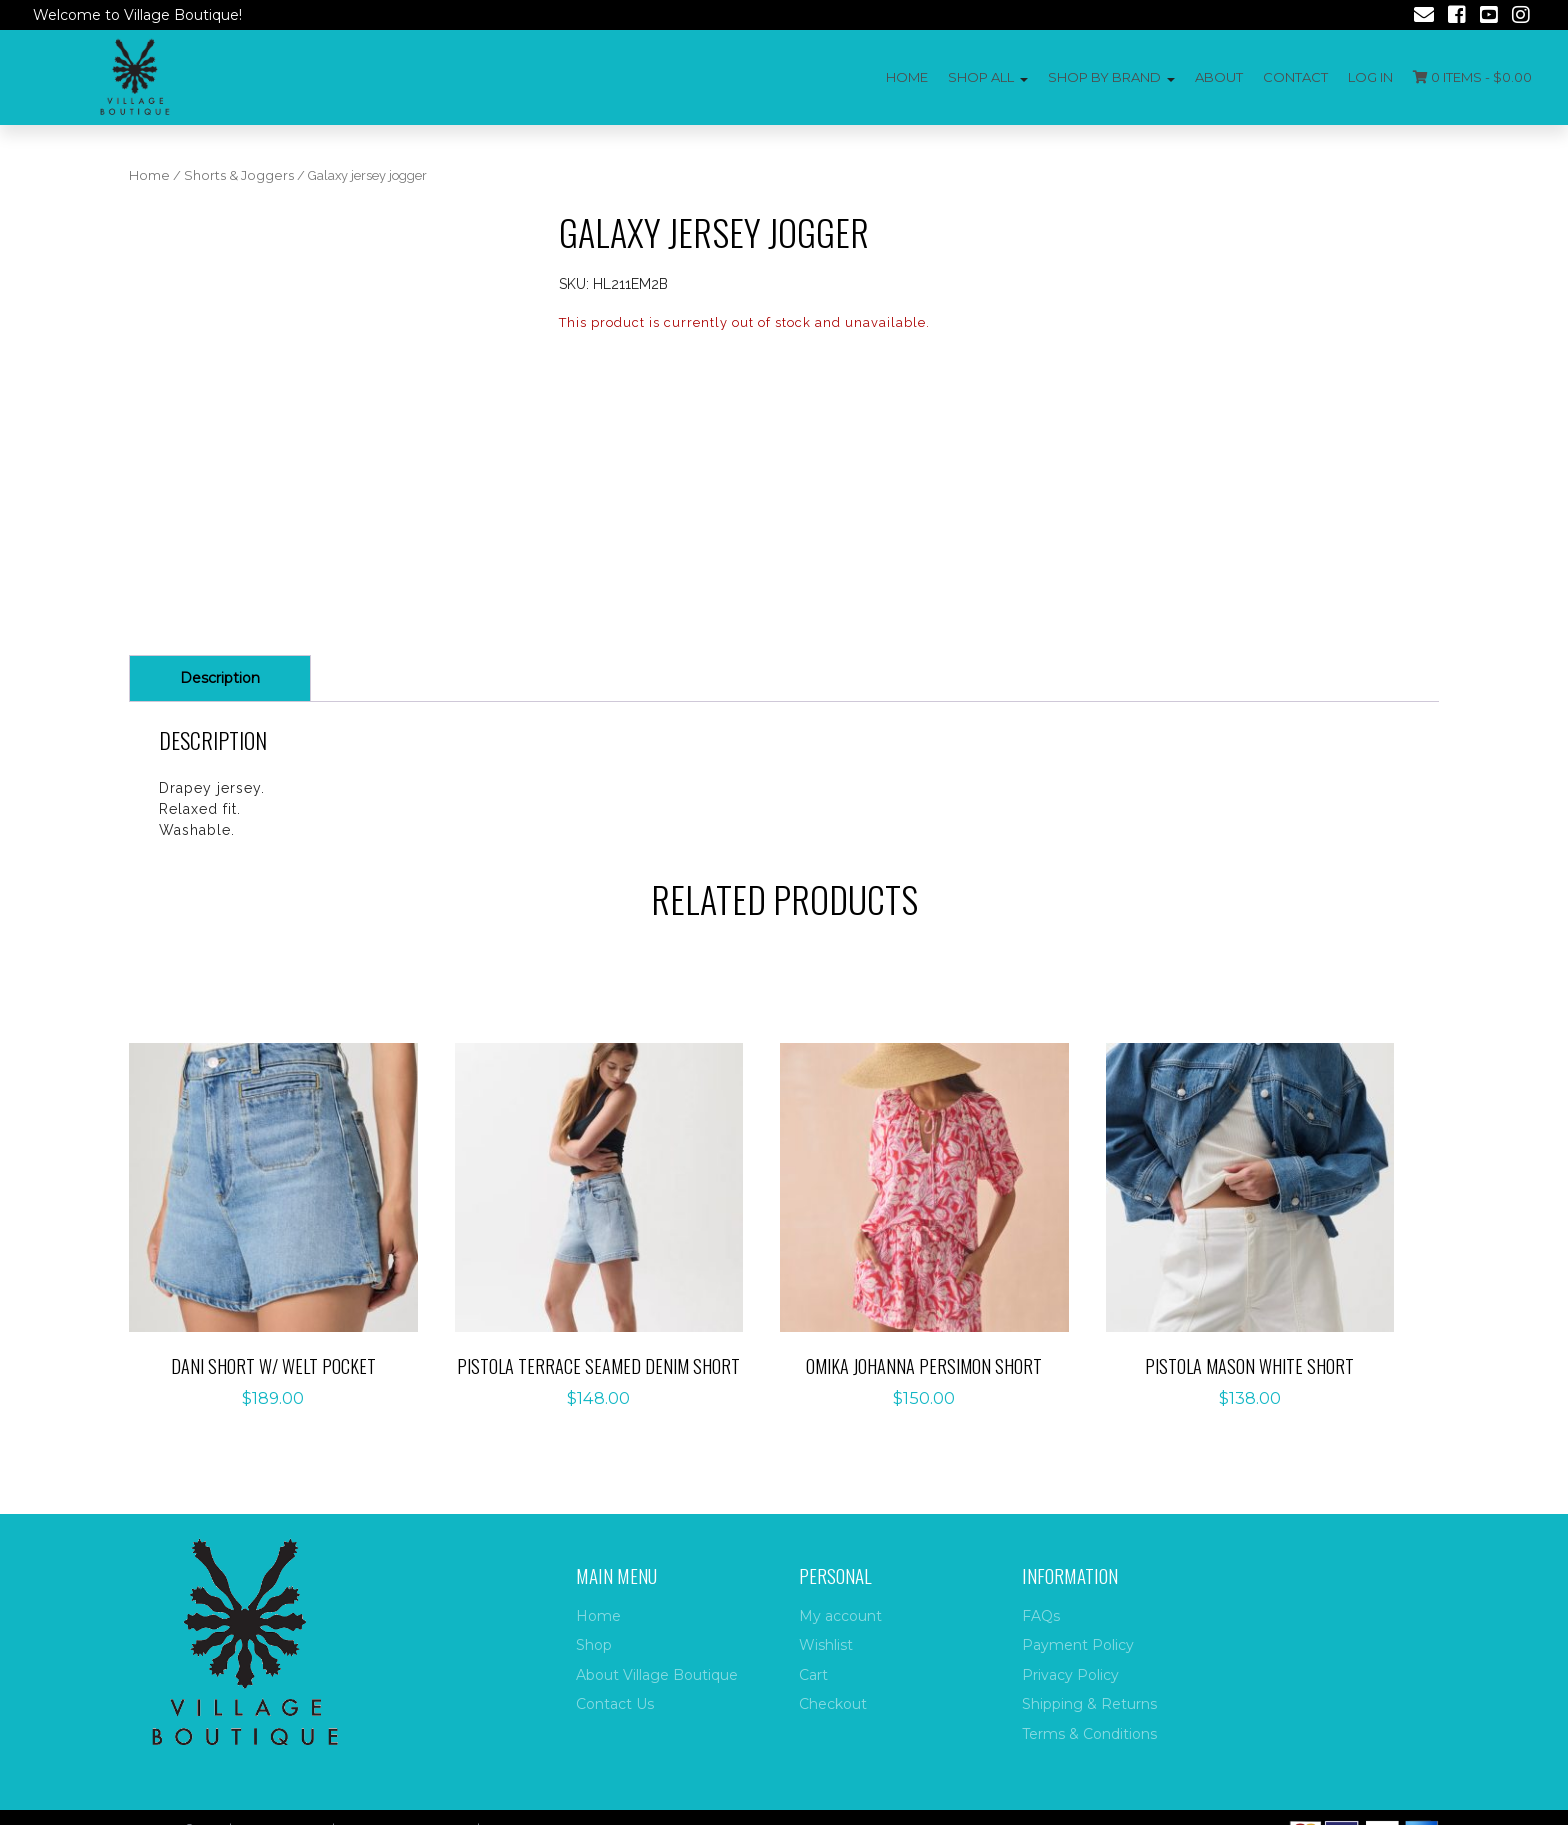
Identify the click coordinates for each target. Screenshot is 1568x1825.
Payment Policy (1078, 1645)
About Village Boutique (657, 1675)
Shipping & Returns (1089, 1704)
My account (840, 1616)
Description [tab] (220, 678)
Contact (1295, 77)
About (1219, 77)
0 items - (1472, 77)
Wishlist (826, 1645)
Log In (1370, 77)
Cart (813, 1675)
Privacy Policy (1070, 1675)
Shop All (981, 77)
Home (907, 77)
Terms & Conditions (1089, 1734)
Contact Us (615, 1704)
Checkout (833, 1704)
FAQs (1041, 1616)
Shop (594, 1645)
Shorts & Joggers (239, 175)
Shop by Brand (1104, 77)
